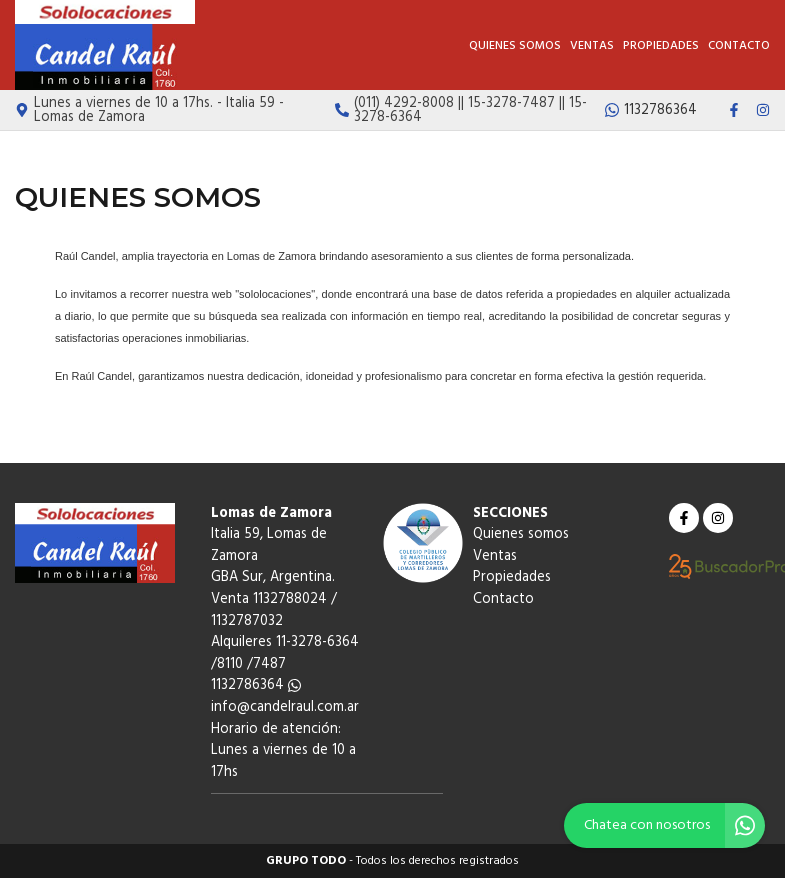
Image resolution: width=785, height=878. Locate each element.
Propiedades (661, 46)
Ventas (592, 46)
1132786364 (256, 685)
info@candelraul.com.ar (285, 707)
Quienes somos (515, 46)
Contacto (739, 46)
